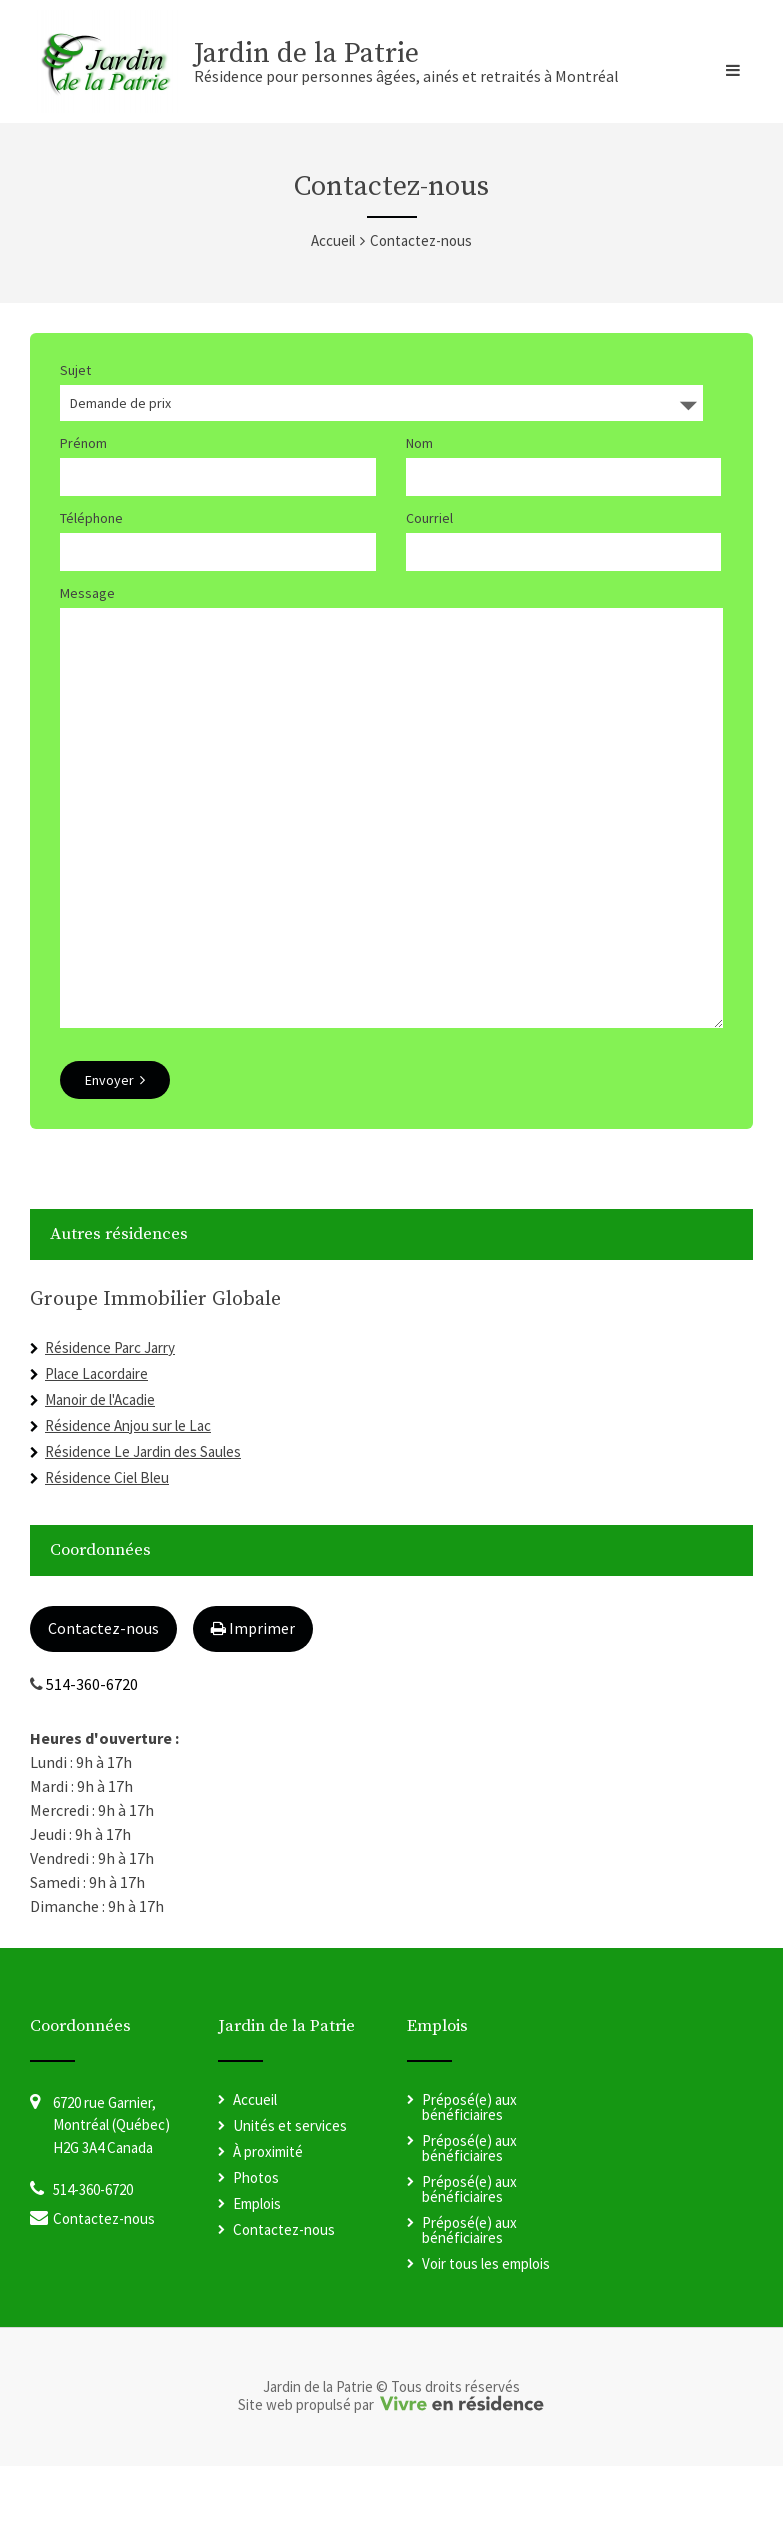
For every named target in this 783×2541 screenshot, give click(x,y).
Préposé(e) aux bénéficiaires (469, 2182)
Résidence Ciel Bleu (107, 1552)
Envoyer (115, 1155)
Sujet (75, 370)
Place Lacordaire (96, 1448)
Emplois (257, 2278)
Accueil (333, 240)
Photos (256, 2252)
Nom (419, 443)
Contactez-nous (103, 1703)
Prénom (83, 443)
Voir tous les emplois (486, 2338)
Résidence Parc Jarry (110, 1422)
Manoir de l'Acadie (100, 1474)
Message (87, 593)
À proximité (268, 2226)
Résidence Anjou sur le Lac (128, 1500)
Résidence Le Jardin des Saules (143, 1526)
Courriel (429, 518)
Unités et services (290, 2200)
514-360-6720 (92, 1759)
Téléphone (91, 518)
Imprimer (253, 1703)
